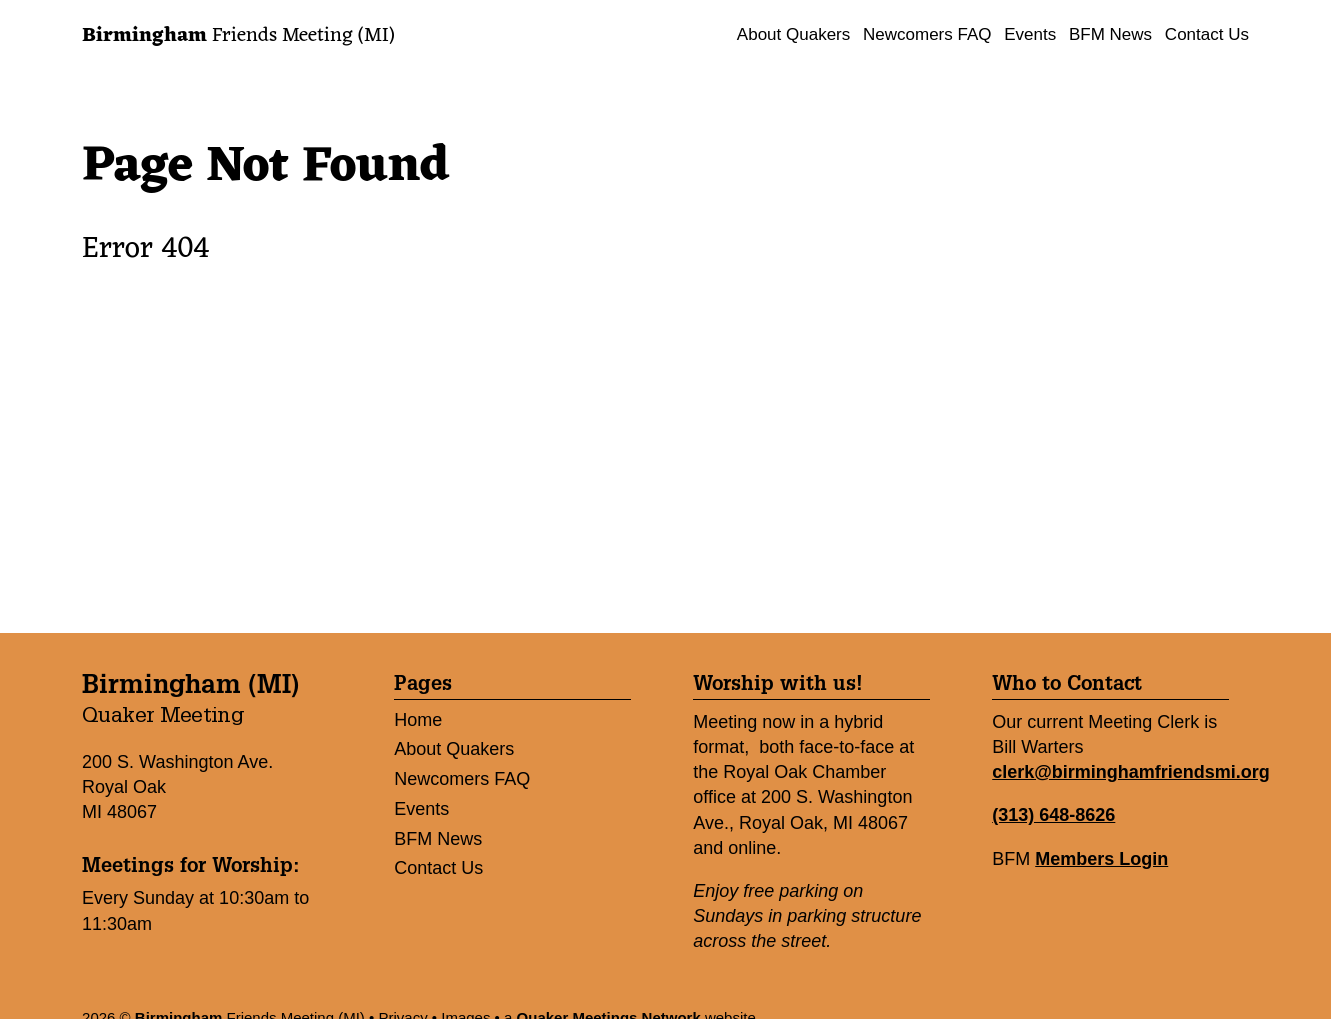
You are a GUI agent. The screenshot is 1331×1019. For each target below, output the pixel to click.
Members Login (1101, 859)
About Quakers (793, 34)
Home (418, 720)
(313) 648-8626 (1053, 815)
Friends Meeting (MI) (238, 36)
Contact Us (1207, 34)
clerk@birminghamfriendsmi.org (1131, 772)
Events (1030, 34)
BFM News (1110, 34)
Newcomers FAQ (927, 34)
